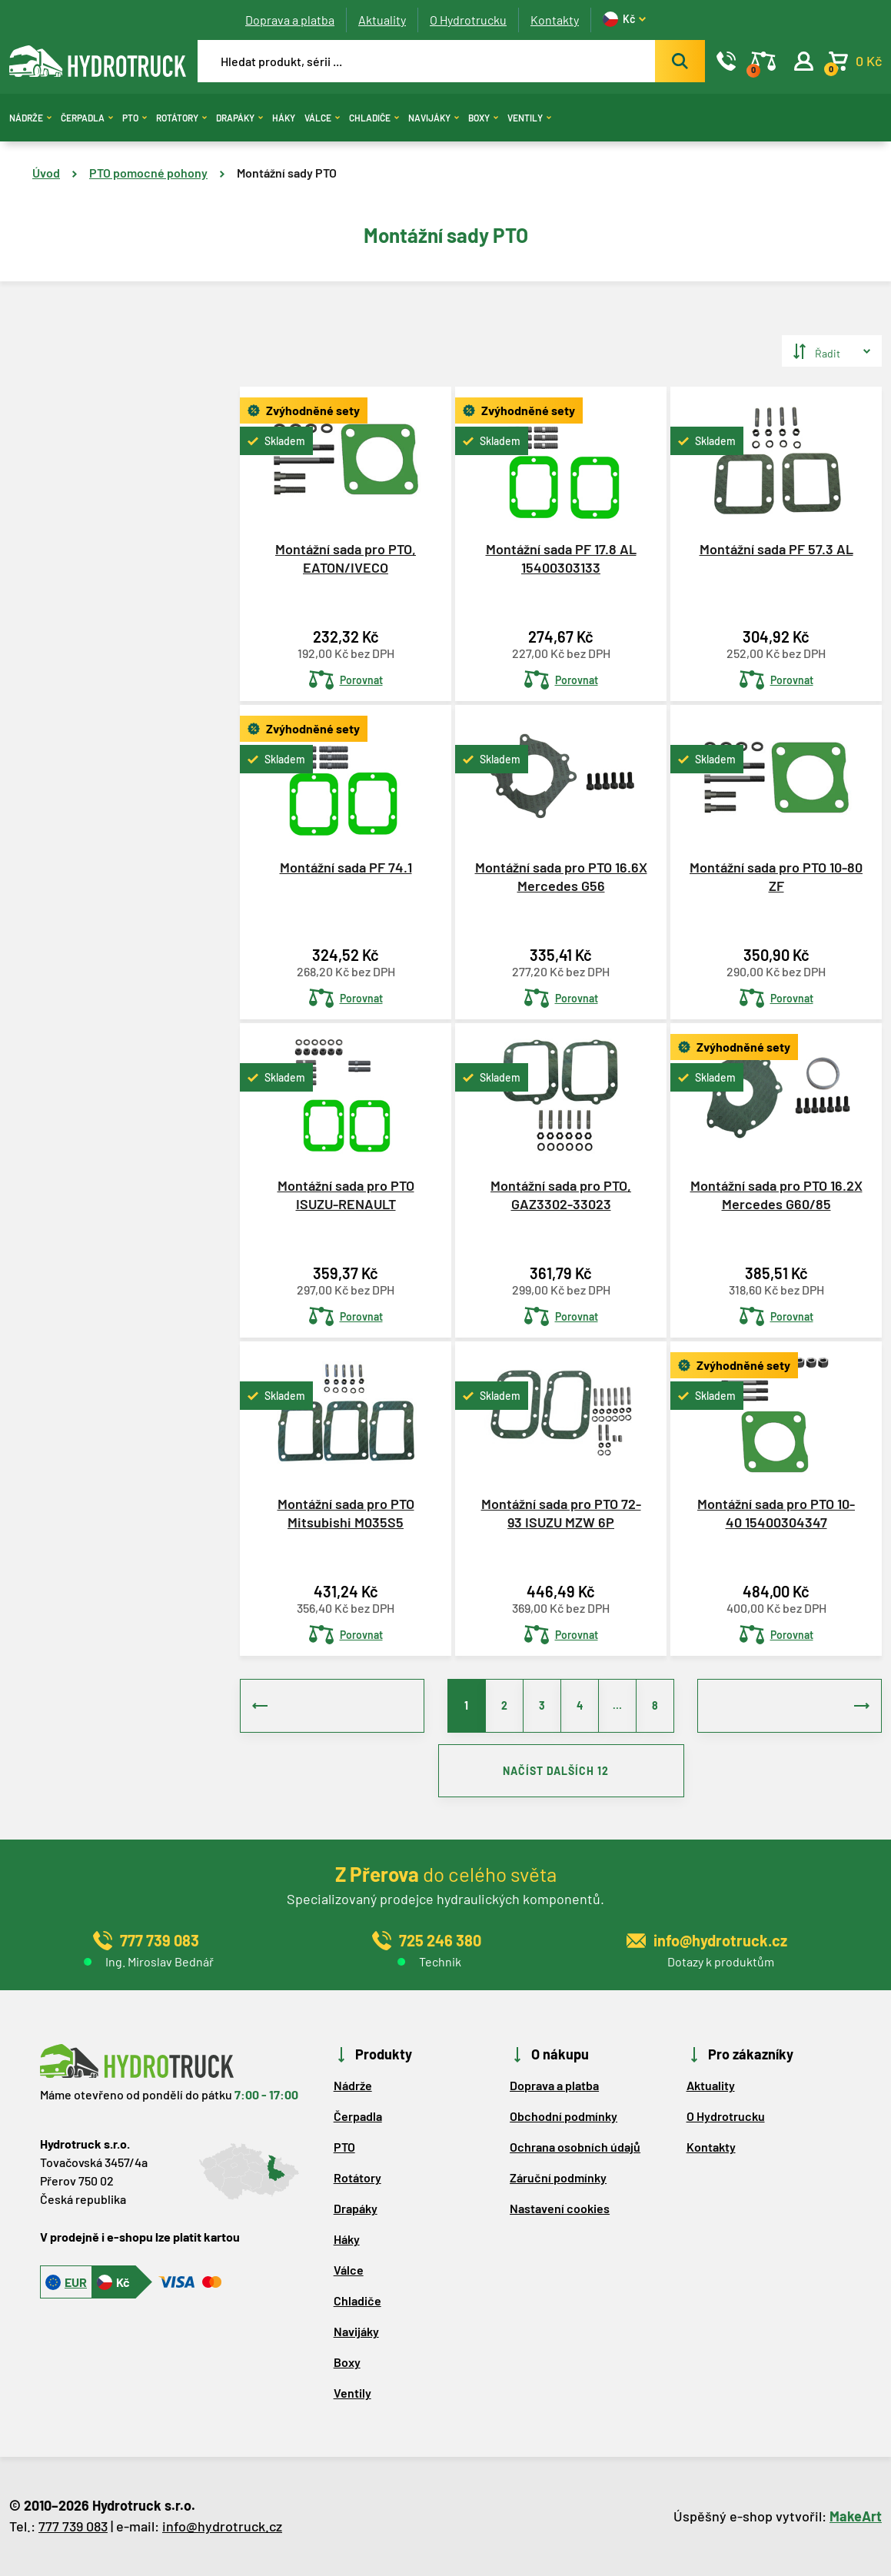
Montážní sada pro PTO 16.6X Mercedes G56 (561, 876)
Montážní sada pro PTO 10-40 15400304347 (776, 1512)
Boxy (483, 117)
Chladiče (374, 117)
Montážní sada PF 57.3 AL (776, 548)
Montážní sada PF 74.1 (346, 867)
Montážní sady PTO (287, 172)
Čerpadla (87, 117)
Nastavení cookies (560, 2209)
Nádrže (30, 117)
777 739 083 (73, 2526)
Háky (283, 117)
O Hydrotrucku (468, 19)
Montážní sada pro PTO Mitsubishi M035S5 (346, 1512)
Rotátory (181, 117)
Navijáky (433, 117)
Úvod (46, 172)
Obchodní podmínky (563, 2116)
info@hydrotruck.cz (222, 2526)
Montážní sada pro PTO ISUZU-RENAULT (346, 1194)
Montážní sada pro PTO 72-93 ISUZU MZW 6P (561, 1512)
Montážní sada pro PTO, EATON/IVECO (345, 557)
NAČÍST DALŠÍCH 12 (561, 1771)
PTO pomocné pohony (148, 172)
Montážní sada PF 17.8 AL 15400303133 (561, 557)
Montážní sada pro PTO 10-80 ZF (776, 876)
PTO (134, 117)
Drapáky (239, 117)
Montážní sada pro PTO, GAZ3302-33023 (560, 1194)
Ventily (529, 117)
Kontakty (554, 19)
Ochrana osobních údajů (575, 2147)
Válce (322, 117)
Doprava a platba (289, 19)
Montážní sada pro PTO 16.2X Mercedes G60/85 (776, 1194)
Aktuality (382, 19)
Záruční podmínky (558, 2178)
